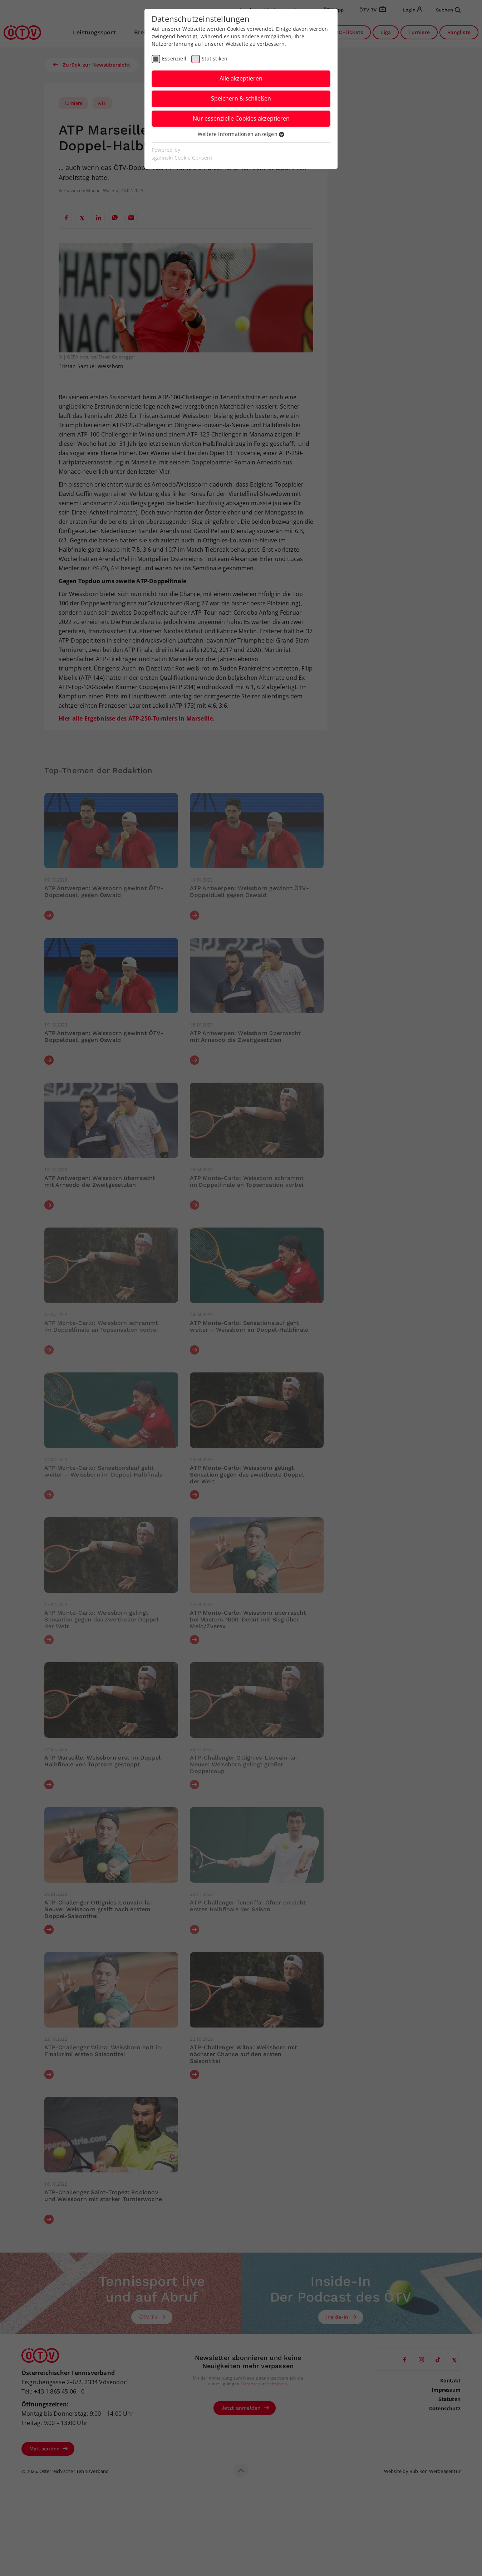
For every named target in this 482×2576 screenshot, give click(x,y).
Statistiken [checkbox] (214, 58)
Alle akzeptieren (241, 78)
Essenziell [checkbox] (174, 58)
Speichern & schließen (241, 98)
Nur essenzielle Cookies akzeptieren (241, 118)
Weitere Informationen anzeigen (241, 134)
